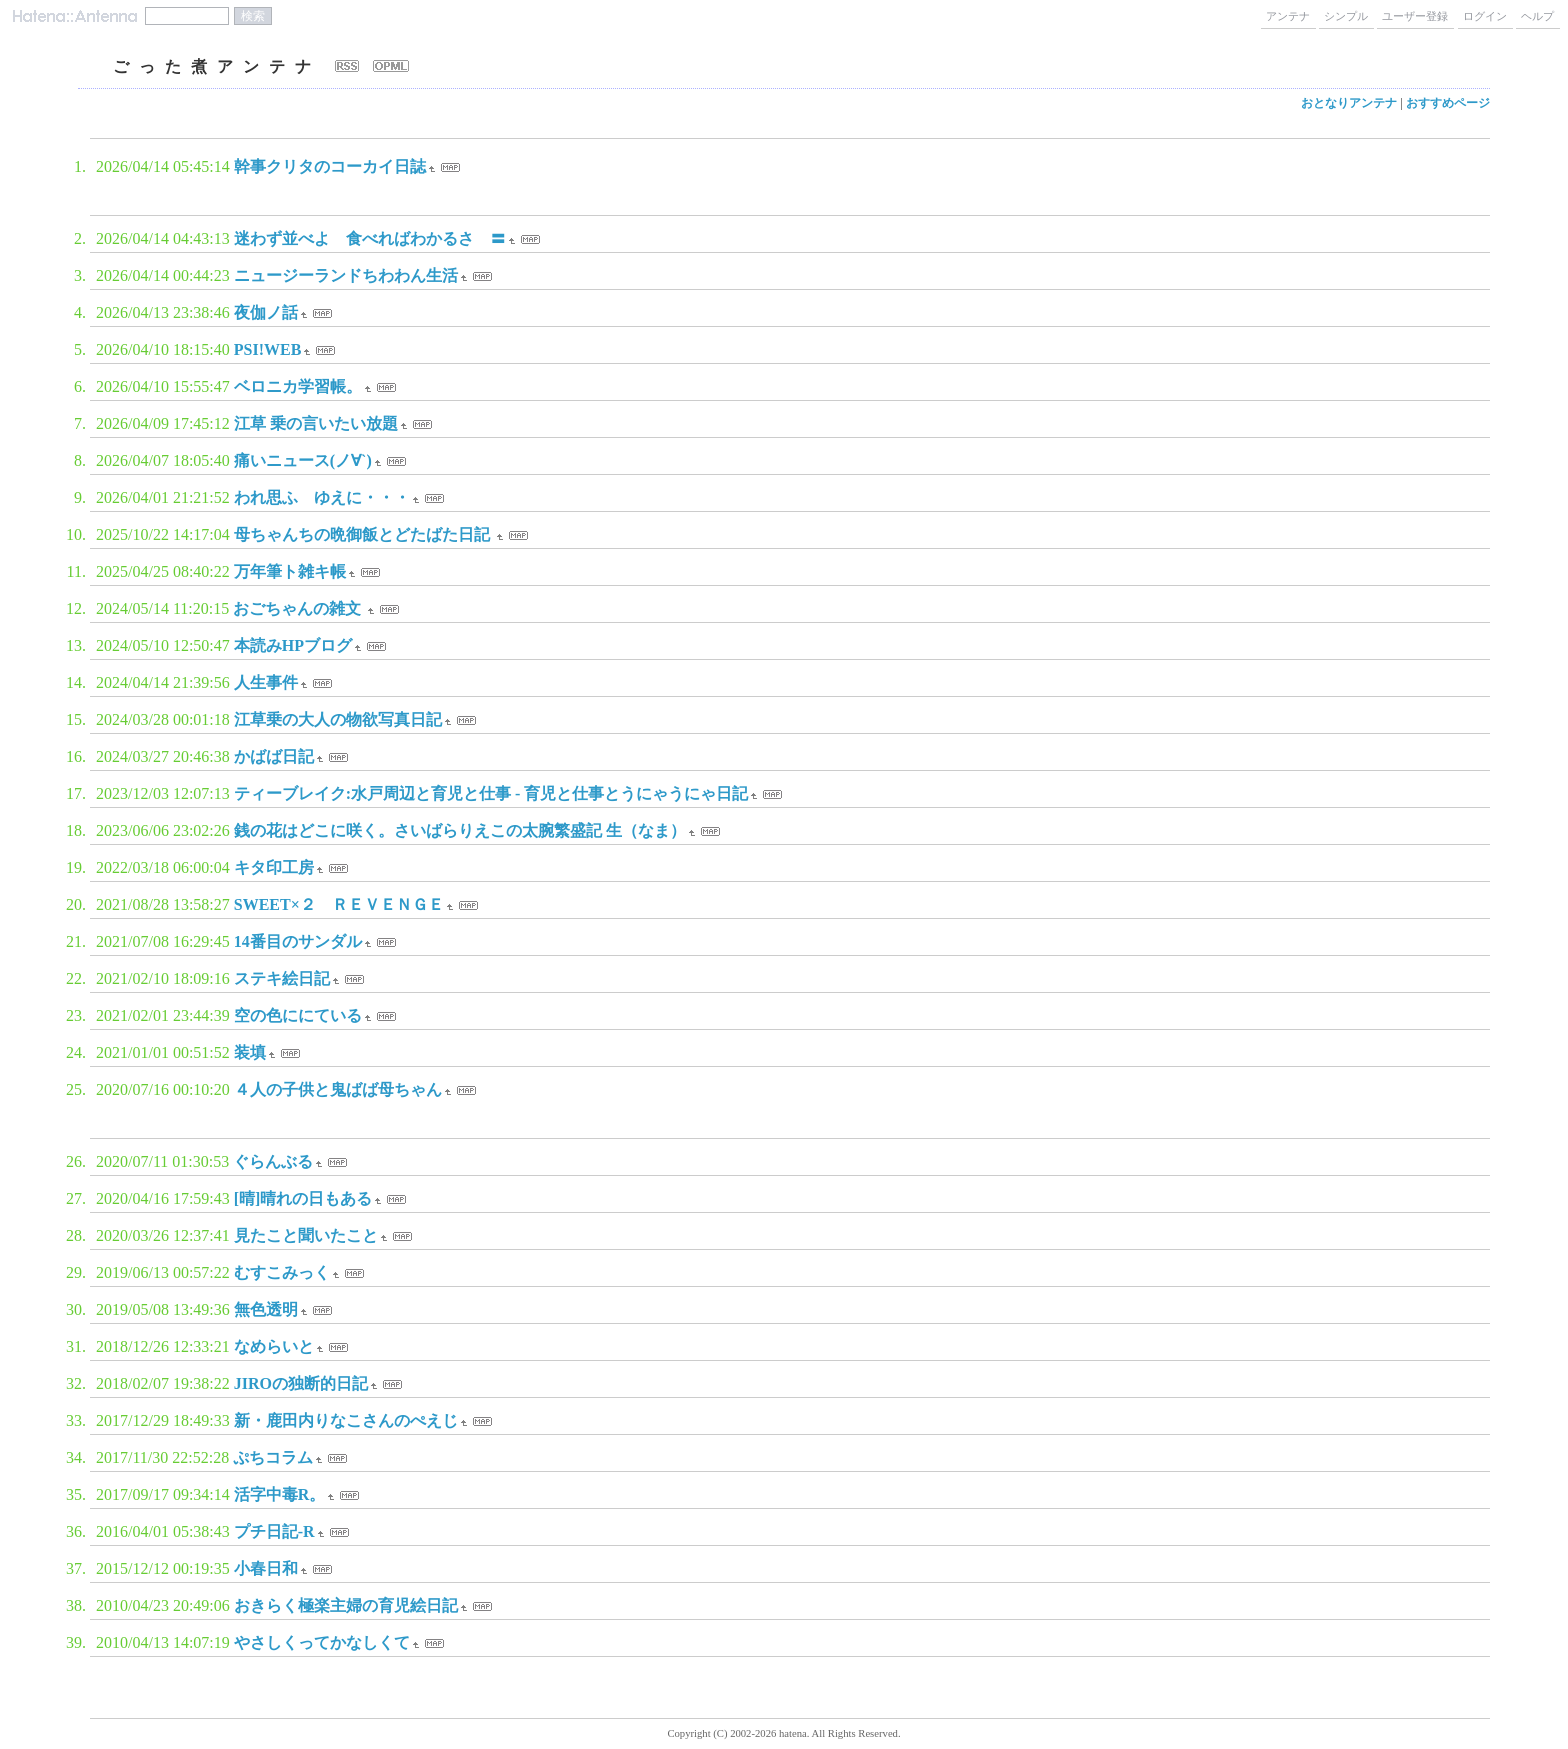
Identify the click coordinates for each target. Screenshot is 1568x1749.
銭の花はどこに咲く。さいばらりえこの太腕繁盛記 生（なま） (460, 830)
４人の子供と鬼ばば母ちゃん (338, 1089)
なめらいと (274, 1346)
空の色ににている (298, 1015)
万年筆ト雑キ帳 (290, 571)
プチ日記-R (274, 1531)
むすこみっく (282, 1272)
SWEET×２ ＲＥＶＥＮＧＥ (339, 904)
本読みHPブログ (293, 645)
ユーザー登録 (1415, 16)
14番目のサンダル (298, 941)
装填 (250, 1052)
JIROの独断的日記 (301, 1383)
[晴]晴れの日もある (303, 1198)
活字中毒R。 (280, 1494)
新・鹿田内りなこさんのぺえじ (346, 1420)
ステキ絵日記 (282, 978)
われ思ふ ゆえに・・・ (322, 497)
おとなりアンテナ (1349, 103)
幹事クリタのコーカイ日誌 (330, 166)
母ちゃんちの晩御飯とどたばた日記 (364, 534)
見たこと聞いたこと (306, 1235)
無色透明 (266, 1309)
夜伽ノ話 (266, 312)
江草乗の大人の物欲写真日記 (338, 719)
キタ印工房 (274, 867)
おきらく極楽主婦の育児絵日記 (346, 1605)
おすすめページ (1448, 103)
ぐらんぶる (273, 1161)
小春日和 (266, 1568)
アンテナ (1288, 16)
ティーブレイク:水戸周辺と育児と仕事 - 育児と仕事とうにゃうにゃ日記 (491, 793)
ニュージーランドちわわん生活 (346, 275)
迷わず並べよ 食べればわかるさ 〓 (370, 238)
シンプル (1346, 16)
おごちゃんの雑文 (299, 608)
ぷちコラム (273, 1457)
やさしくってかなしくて (322, 1642)
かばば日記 (274, 756)
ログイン (1485, 16)
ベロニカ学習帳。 (298, 386)
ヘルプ (1537, 16)
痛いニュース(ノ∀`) (303, 460)
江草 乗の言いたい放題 (316, 423)
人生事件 (266, 682)
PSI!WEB (268, 349)
